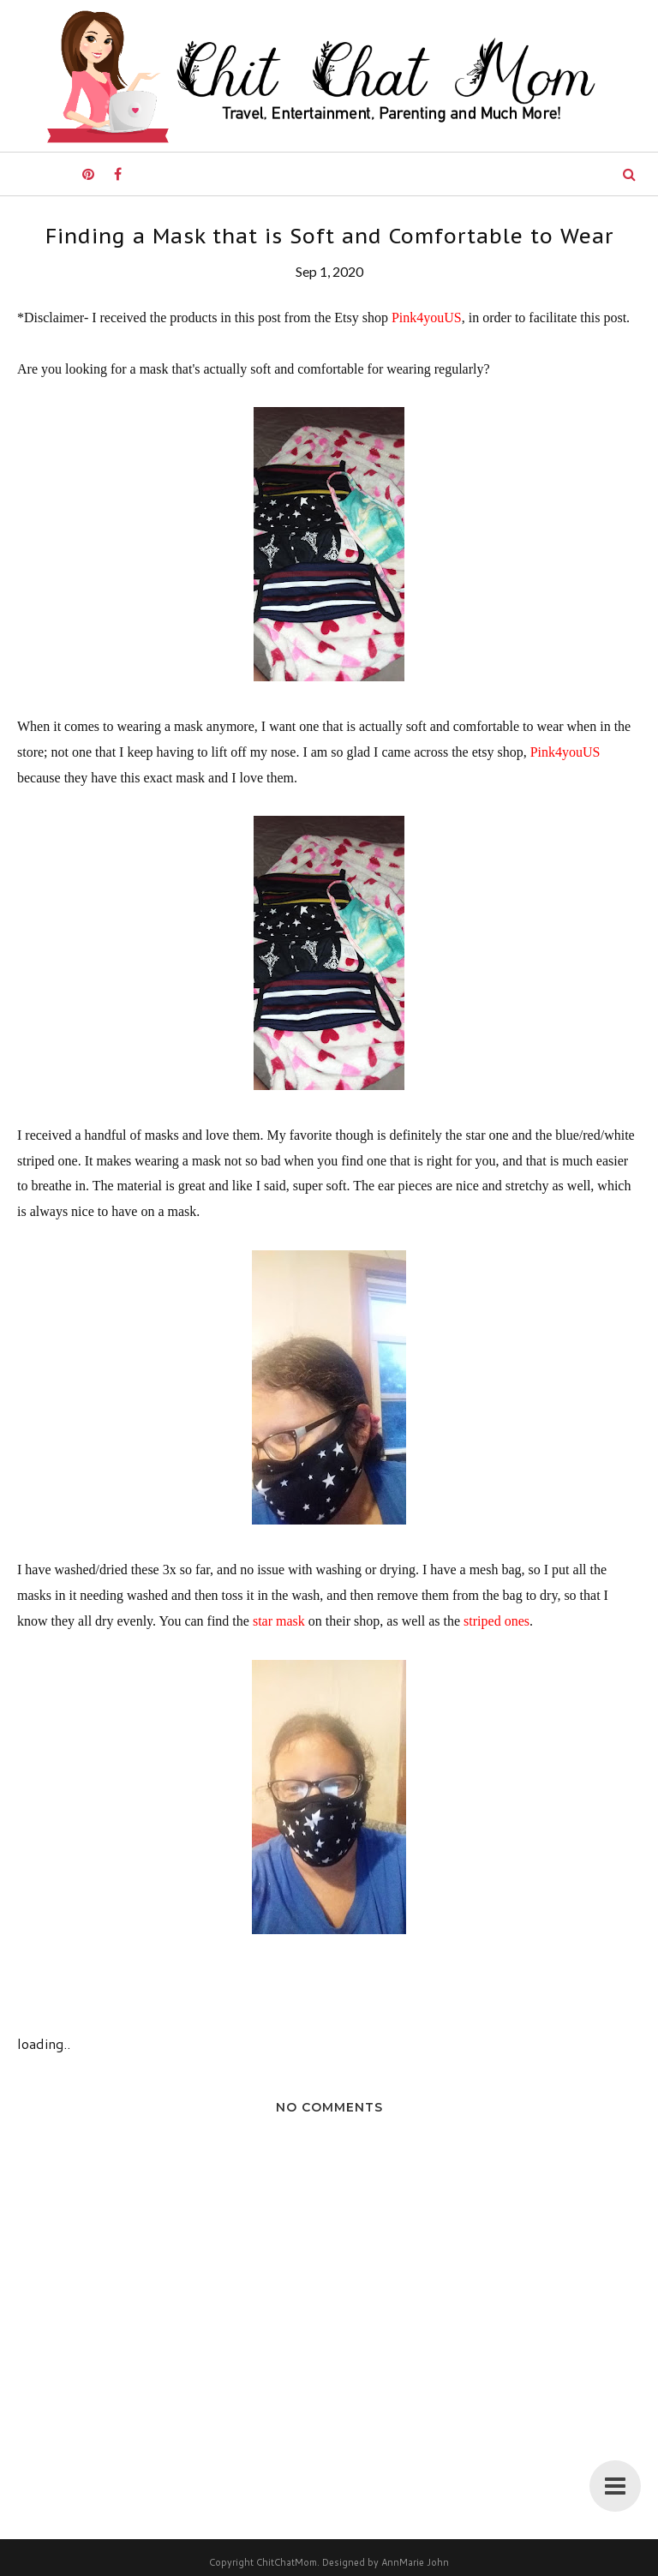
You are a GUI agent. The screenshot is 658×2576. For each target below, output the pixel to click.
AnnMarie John (415, 2562)
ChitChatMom (286, 2562)
